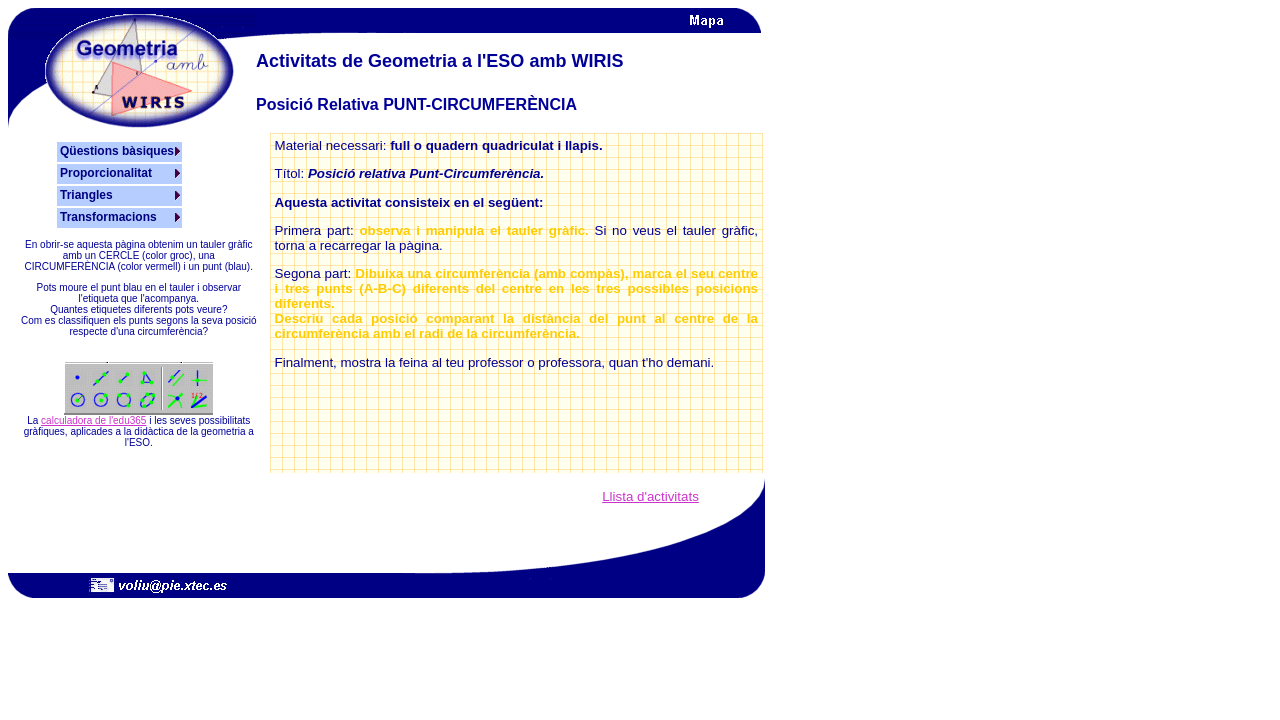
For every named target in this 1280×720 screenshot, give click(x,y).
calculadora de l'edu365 (93, 420)
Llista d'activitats (650, 496)
